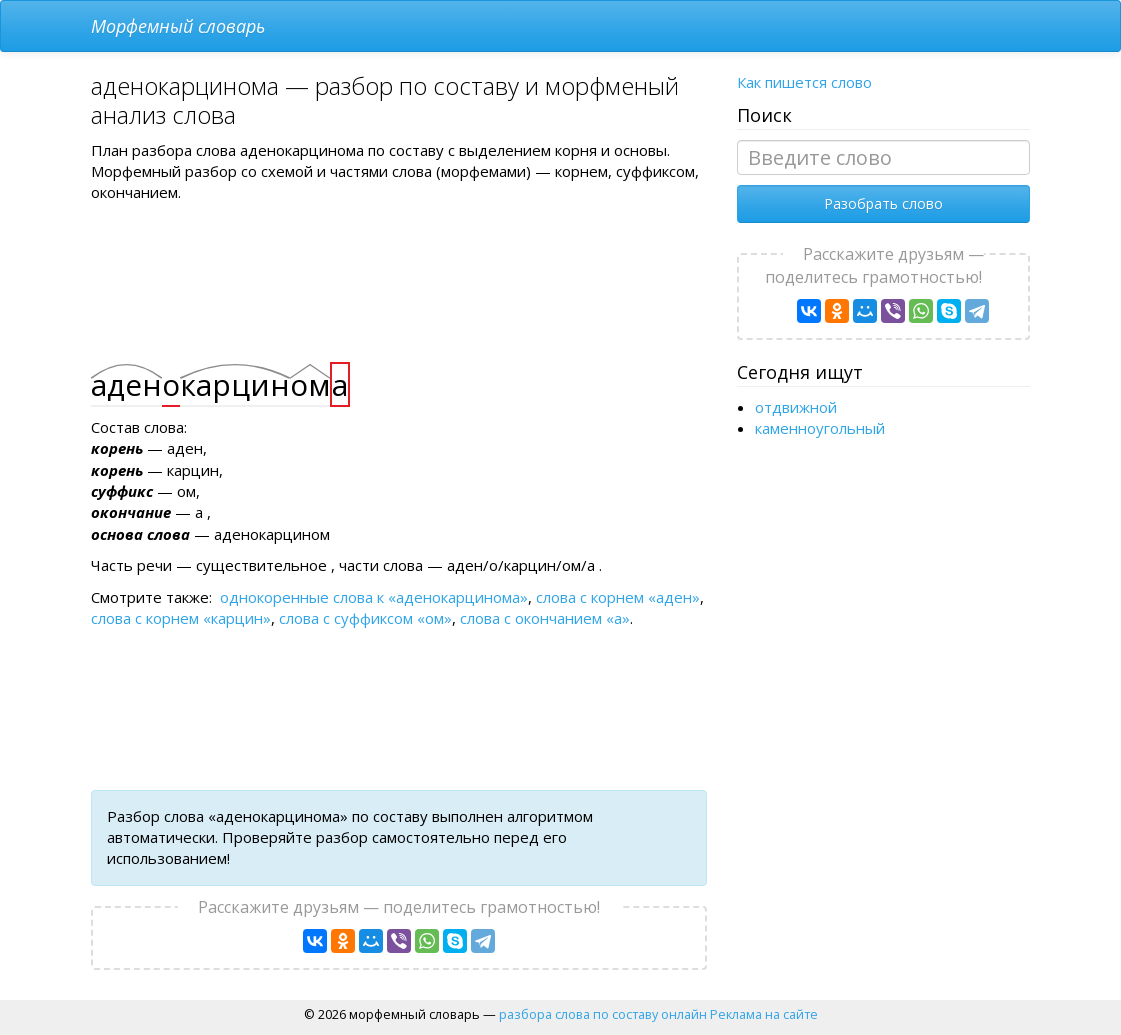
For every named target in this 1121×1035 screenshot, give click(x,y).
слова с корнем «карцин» (181, 618)
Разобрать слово (883, 203)
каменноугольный (820, 428)
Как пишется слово (804, 82)
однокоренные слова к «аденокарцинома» (374, 597)
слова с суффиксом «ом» (365, 618)
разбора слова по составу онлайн (603, 1014)
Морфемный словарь (178, 26)
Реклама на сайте (764, 1014)
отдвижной (796, 407)
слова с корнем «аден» (618, 597)
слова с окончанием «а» (545, 618)
